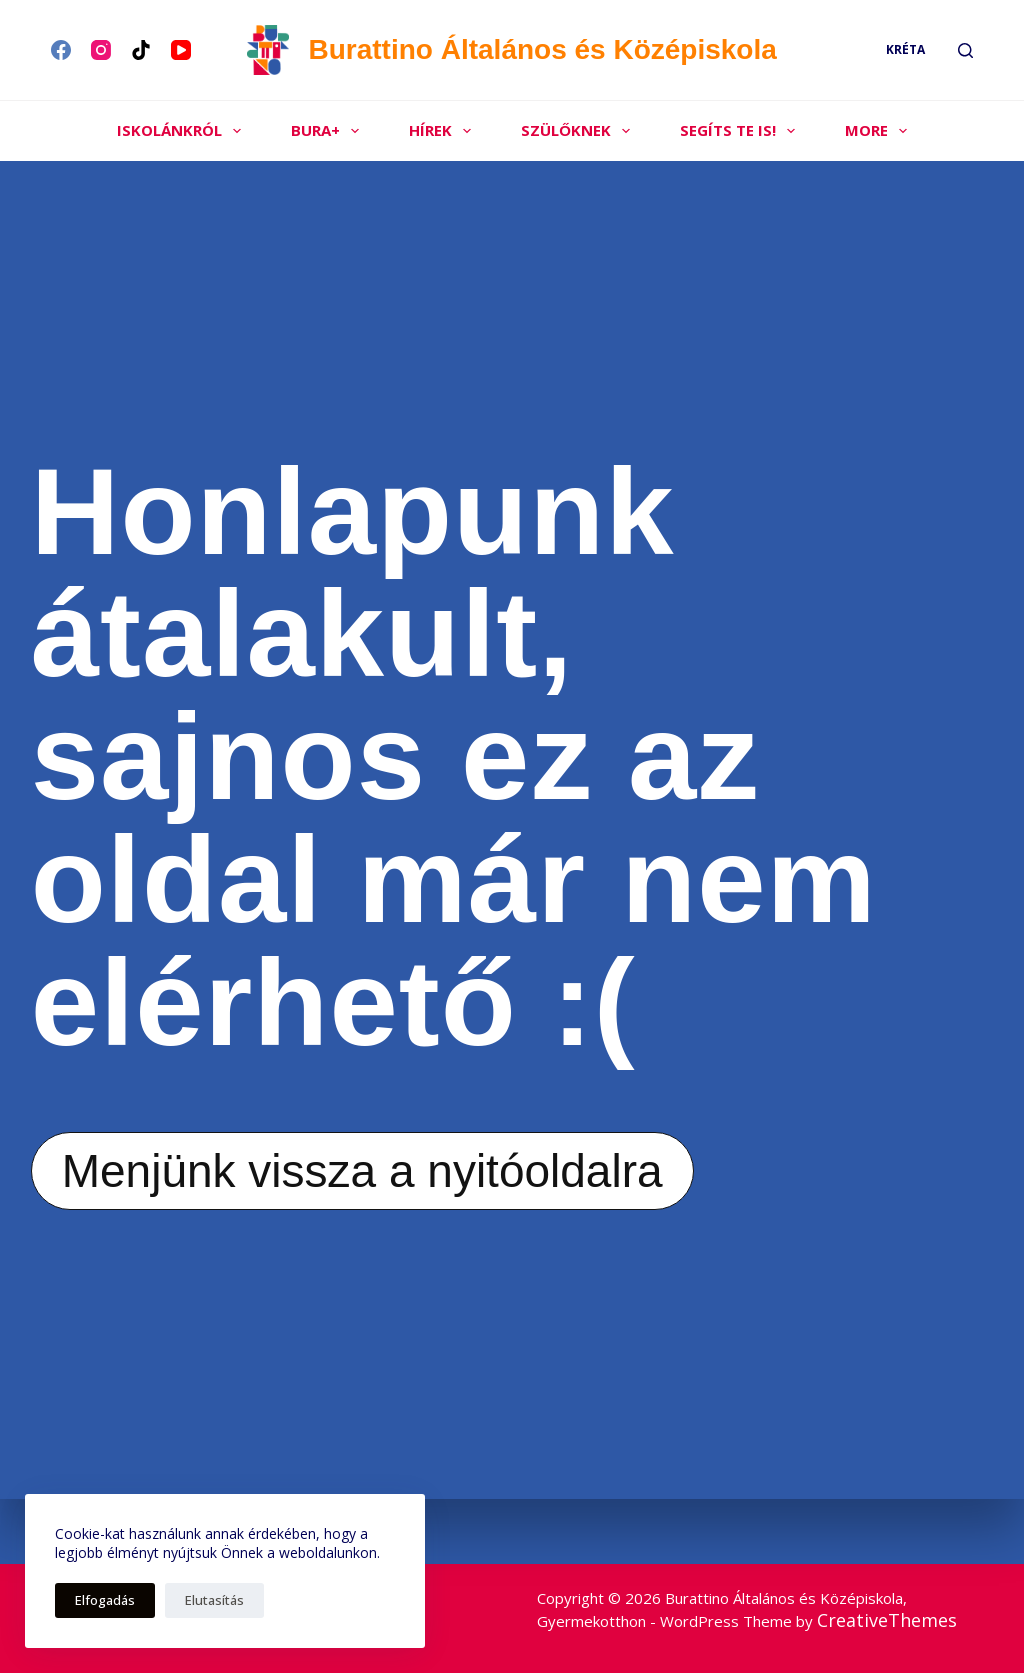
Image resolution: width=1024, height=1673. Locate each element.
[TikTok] (141, 50)
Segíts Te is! (741, 131)
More (880, 131)
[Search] (965, 50)
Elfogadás (105, 1600)
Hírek (444, 131)
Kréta (905, 49)
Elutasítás (214, 1600)
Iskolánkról (183, 131)
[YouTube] (181, 50)
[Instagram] (101, 50)
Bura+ (329, 131)
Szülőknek (579, 131)
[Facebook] (61, 50)
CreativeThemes (887, 1619)
